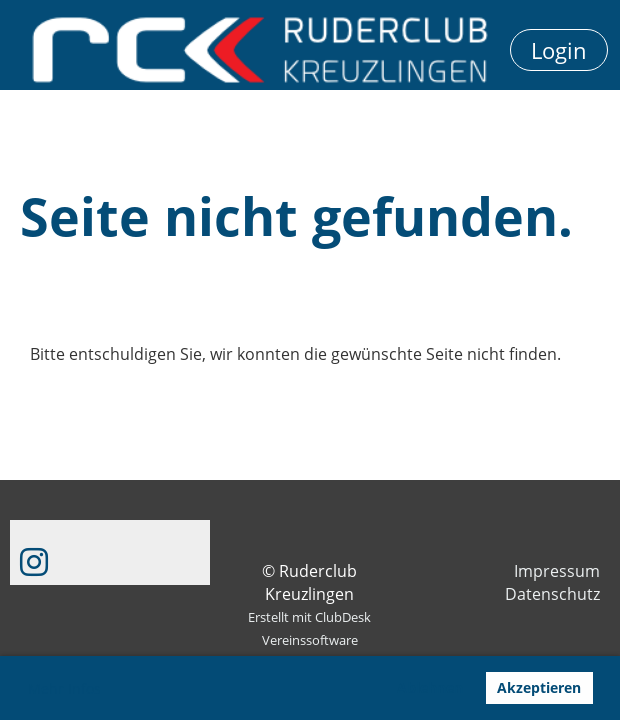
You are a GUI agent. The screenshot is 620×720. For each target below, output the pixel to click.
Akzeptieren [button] (539, 687)
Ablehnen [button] (430, 687)
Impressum (557, 571)
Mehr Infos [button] (64, 688)
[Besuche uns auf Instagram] (34, 561)
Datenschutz (552, 594)
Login (559, 50)
